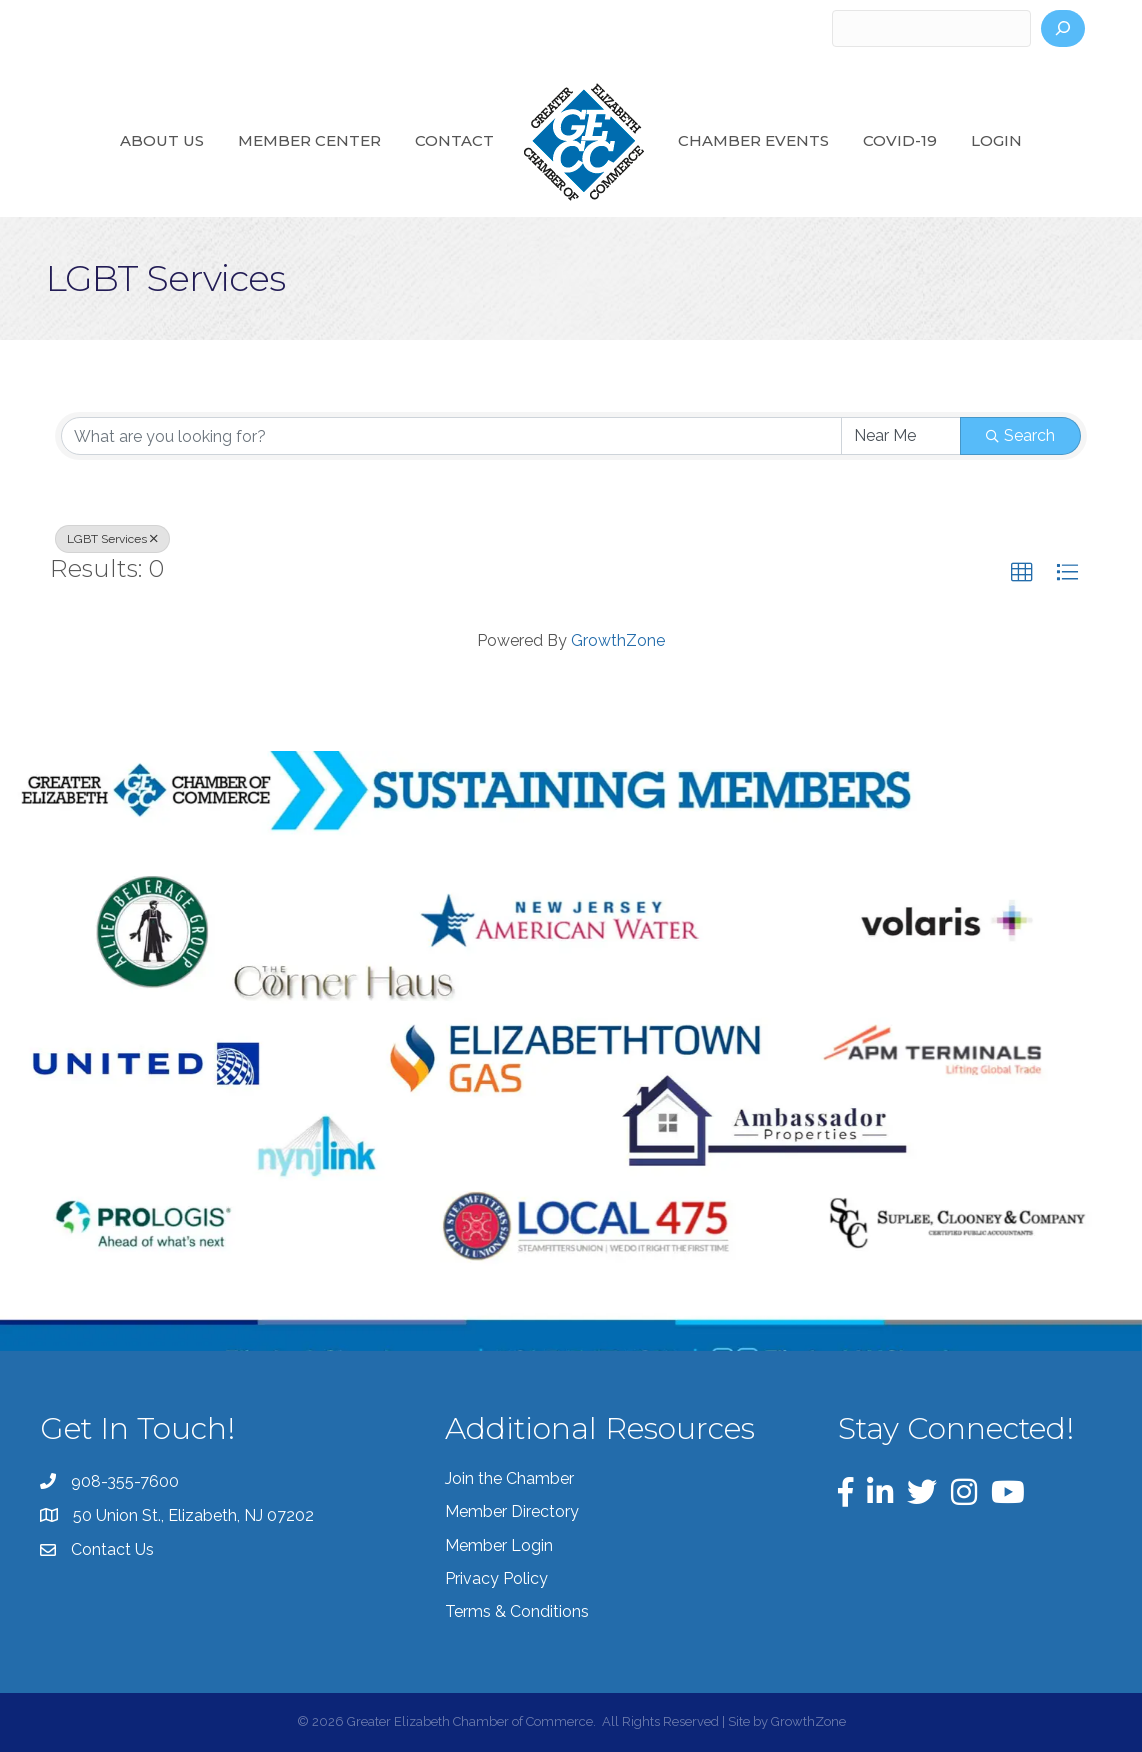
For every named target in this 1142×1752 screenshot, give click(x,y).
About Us (162, 140)
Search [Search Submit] (1020, 435)
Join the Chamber (509, 1478)
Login (996, 140)
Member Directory (512, 1511)
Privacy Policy (496, 1578)
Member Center (309, 140)
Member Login (499, 1545)
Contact (454, 140)
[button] (1022, 573)
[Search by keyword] (451, 436)
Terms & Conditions (517, 1611)
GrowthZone (618, 640)
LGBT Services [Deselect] (112, 539)
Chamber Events (753, 140)
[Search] (1063, 28)
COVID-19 (900, 140)
